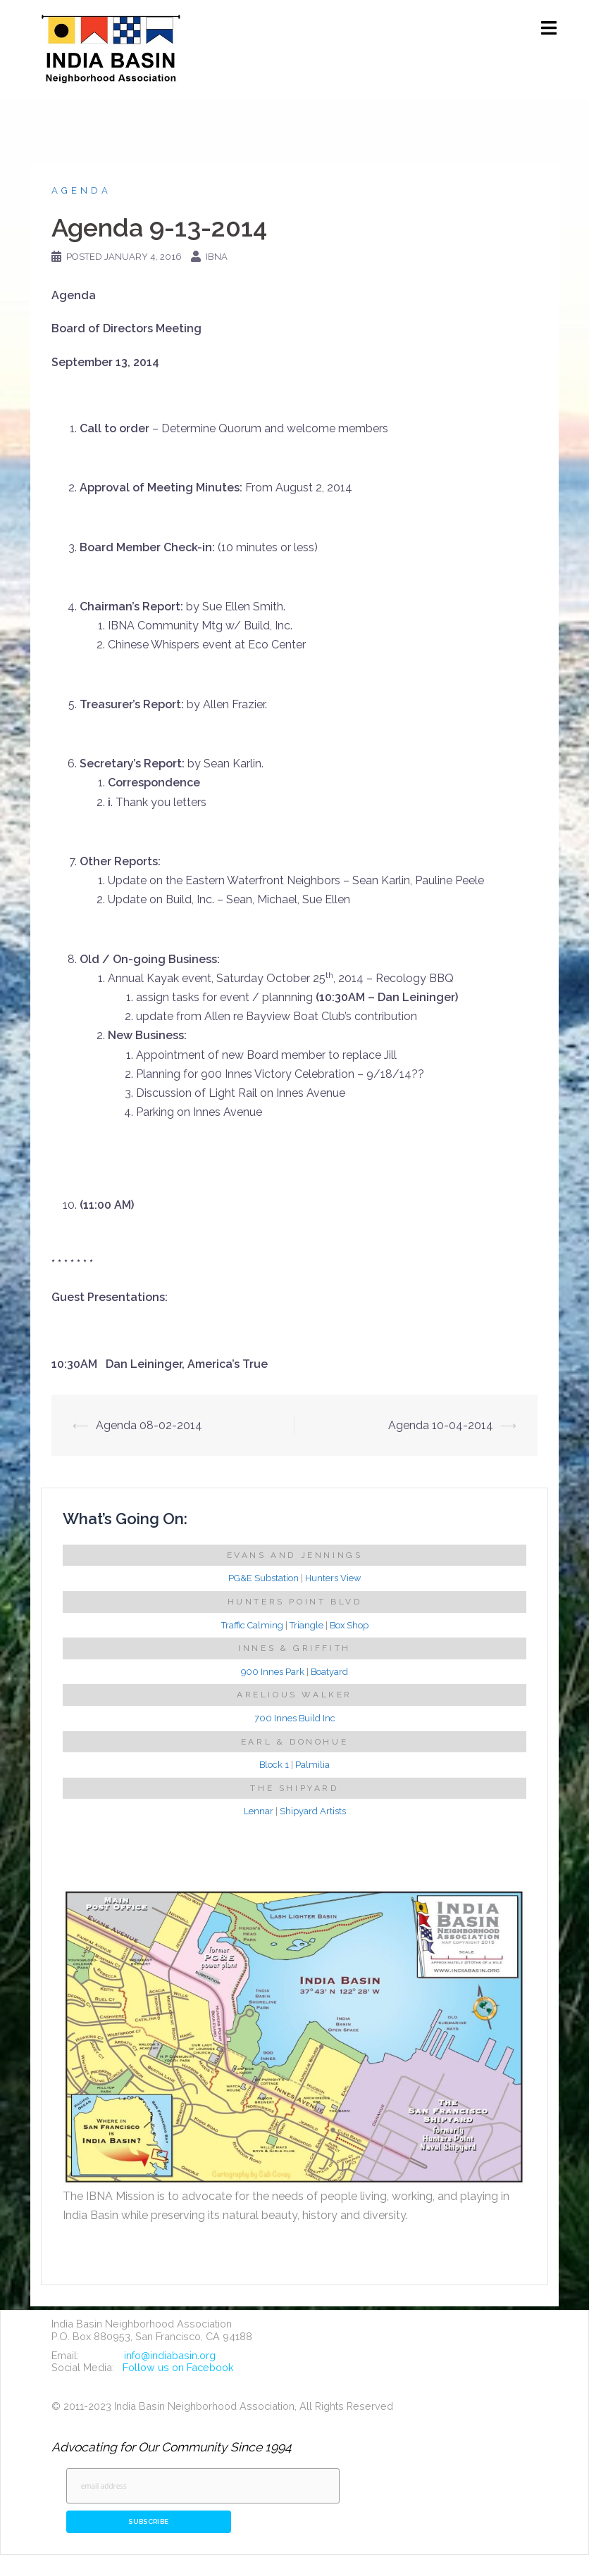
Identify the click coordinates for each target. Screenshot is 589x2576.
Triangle (306, 1625)
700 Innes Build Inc (294, 1718)
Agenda (81, 190)
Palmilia (312, 1764)
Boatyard (329, 1671)
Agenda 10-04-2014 (440, 1425)
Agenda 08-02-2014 (149, 1425)
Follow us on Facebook (178, 2367)
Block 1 (274, 1764)
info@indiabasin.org (170, 2355)
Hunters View (333, 1578)
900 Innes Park (272, 1671)
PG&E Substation (263, 1578)
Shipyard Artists (313, 1811)
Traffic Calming (252, 1625)
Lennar (258, 1811)
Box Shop (349, 1625)
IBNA (217, 256)
